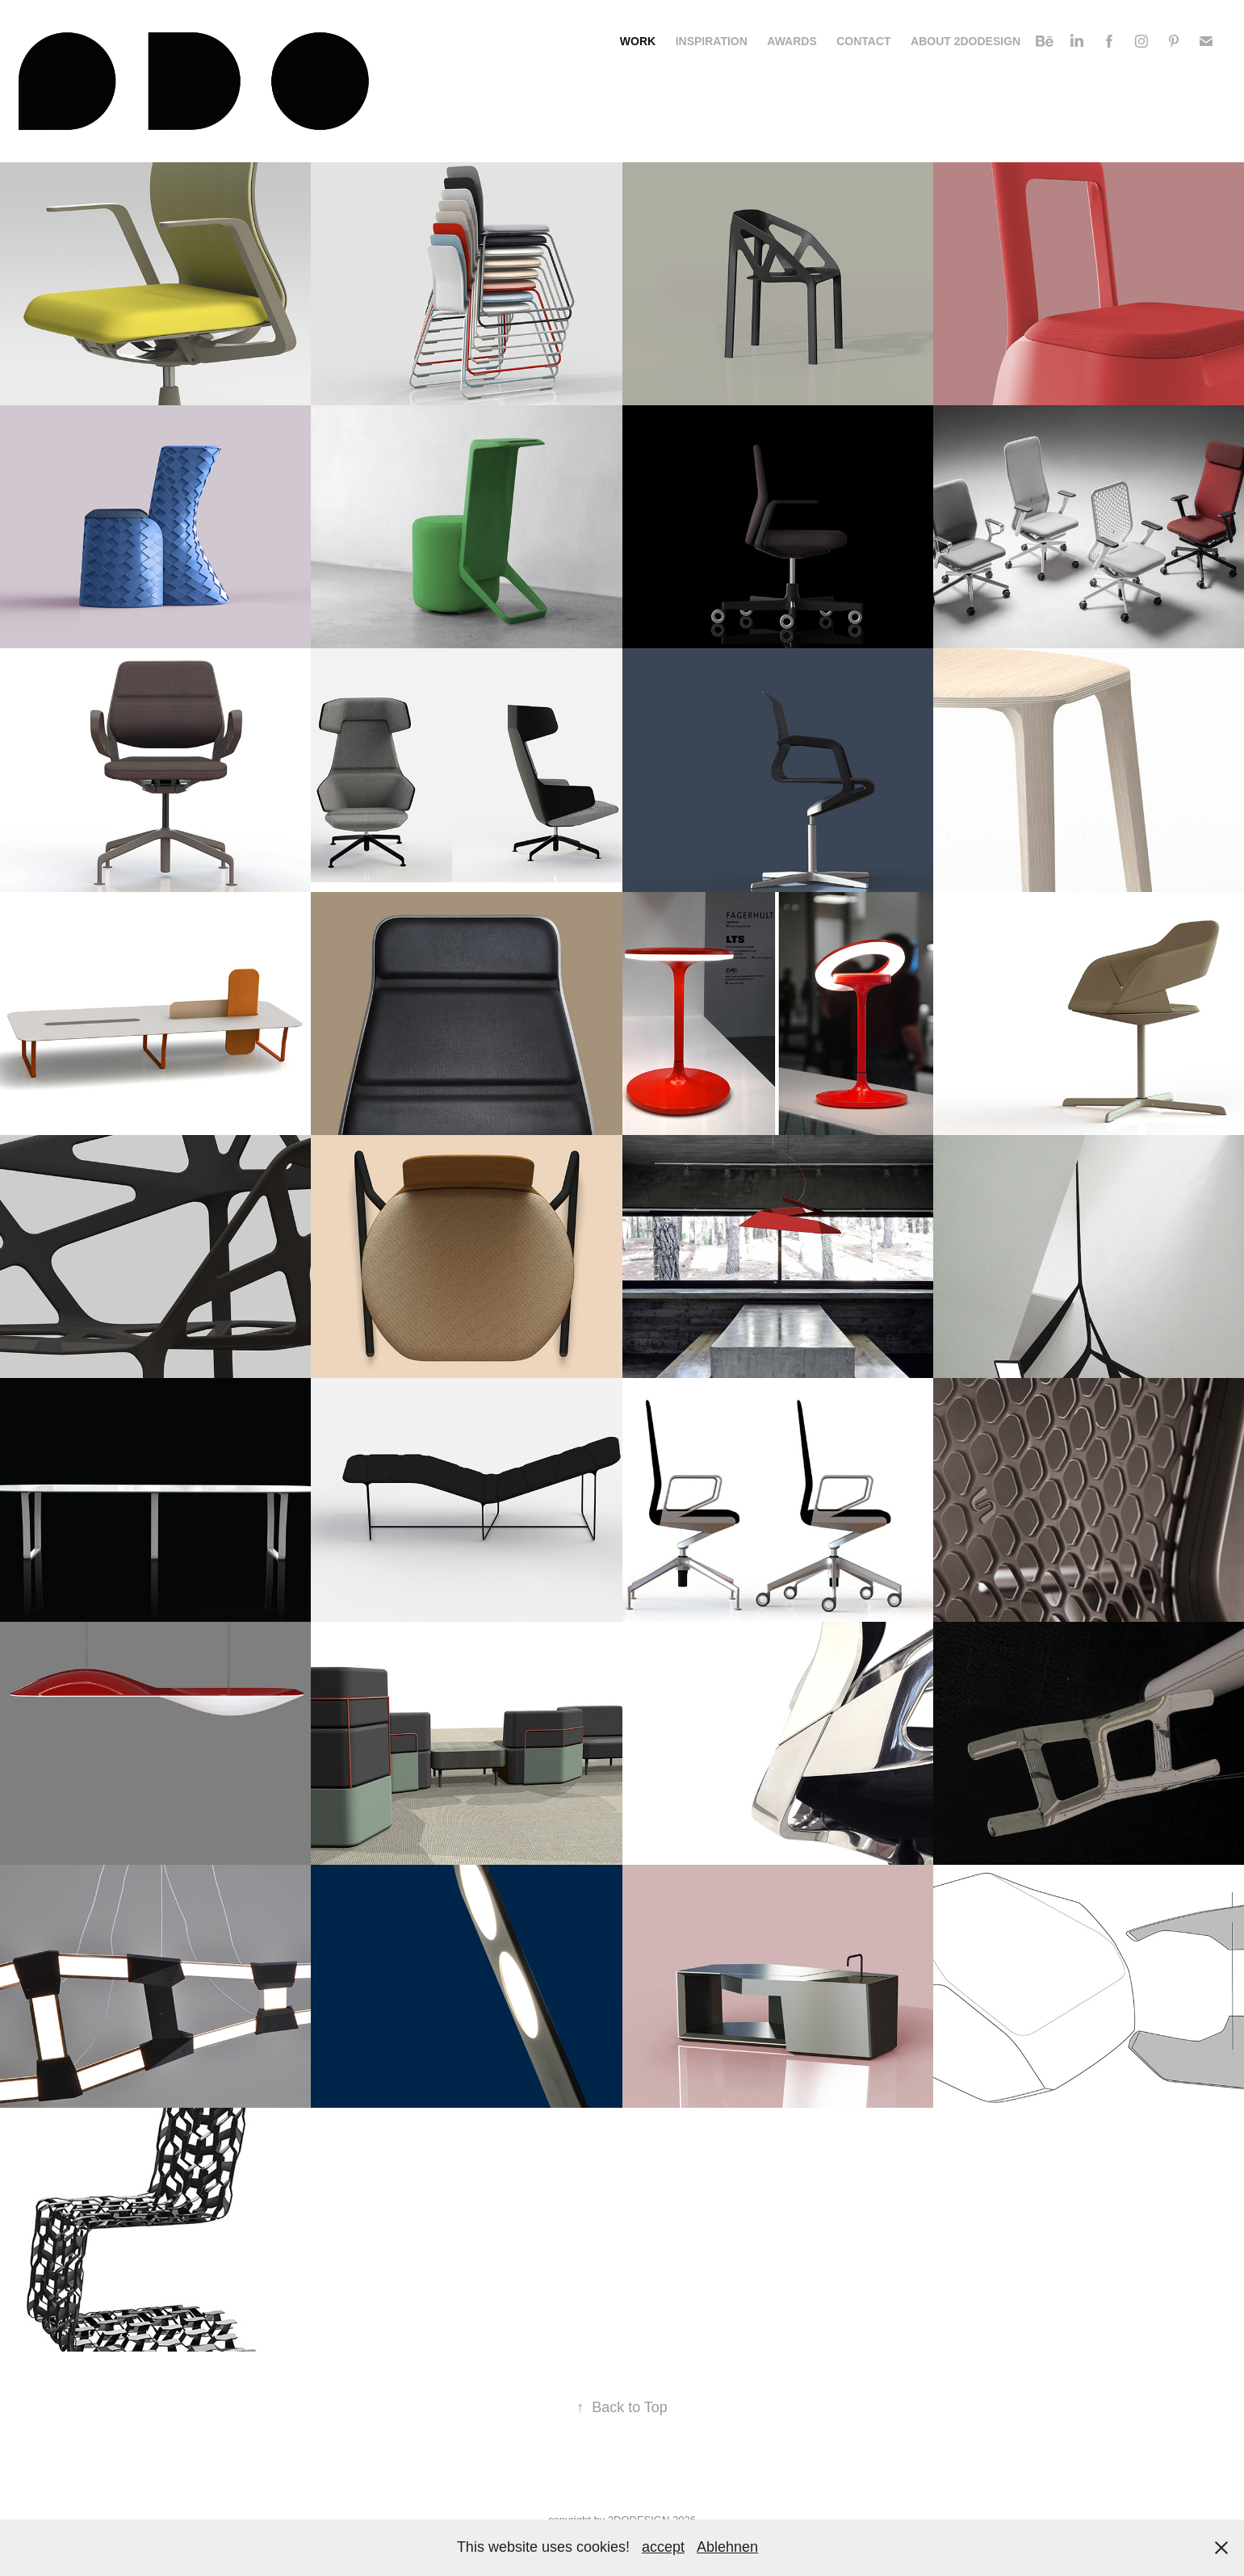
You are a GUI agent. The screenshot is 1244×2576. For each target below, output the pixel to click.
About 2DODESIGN (965, 41)
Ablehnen (727, 2547)
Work (638, 41)
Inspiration (712, 41)
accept (663, 2547)
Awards (791, 41)
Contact (863, 41)
